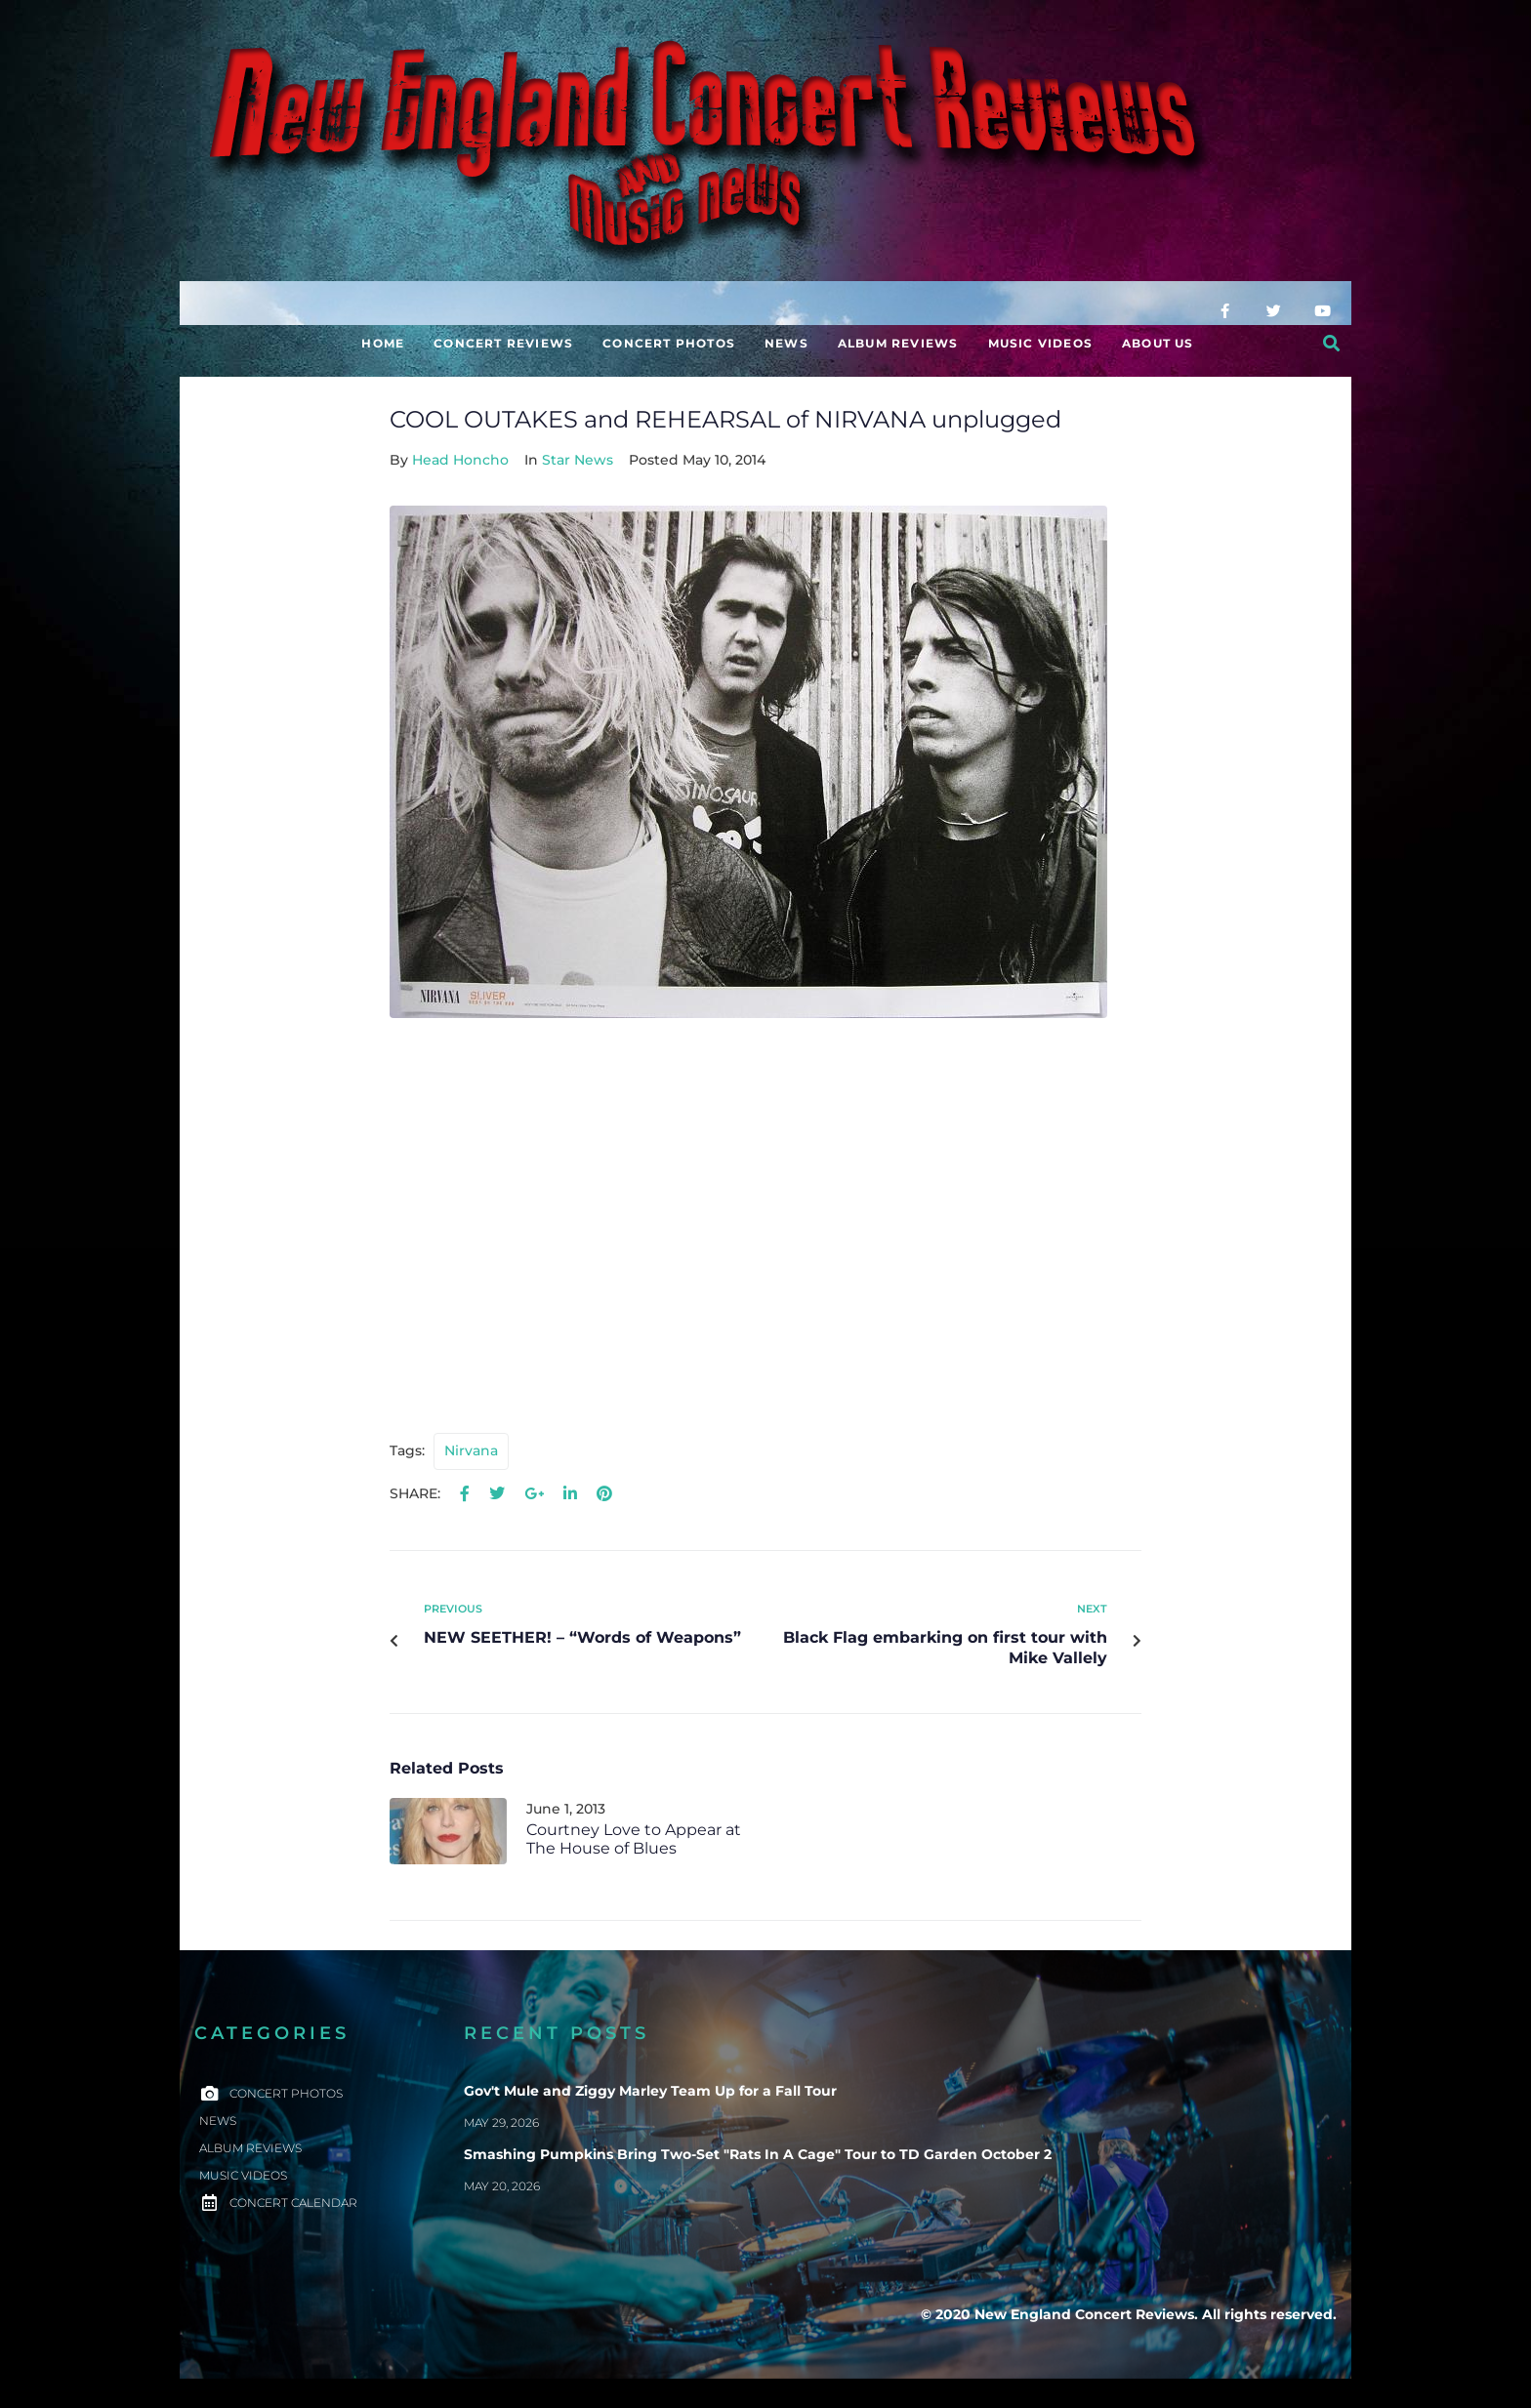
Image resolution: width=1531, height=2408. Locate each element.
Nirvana (471, 1450)
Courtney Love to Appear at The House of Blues (633, 1838)
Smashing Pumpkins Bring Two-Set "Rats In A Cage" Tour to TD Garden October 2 (758, 2154)
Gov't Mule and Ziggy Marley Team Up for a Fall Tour (650, 2091)
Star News (577, 460)
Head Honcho (460, 460)
